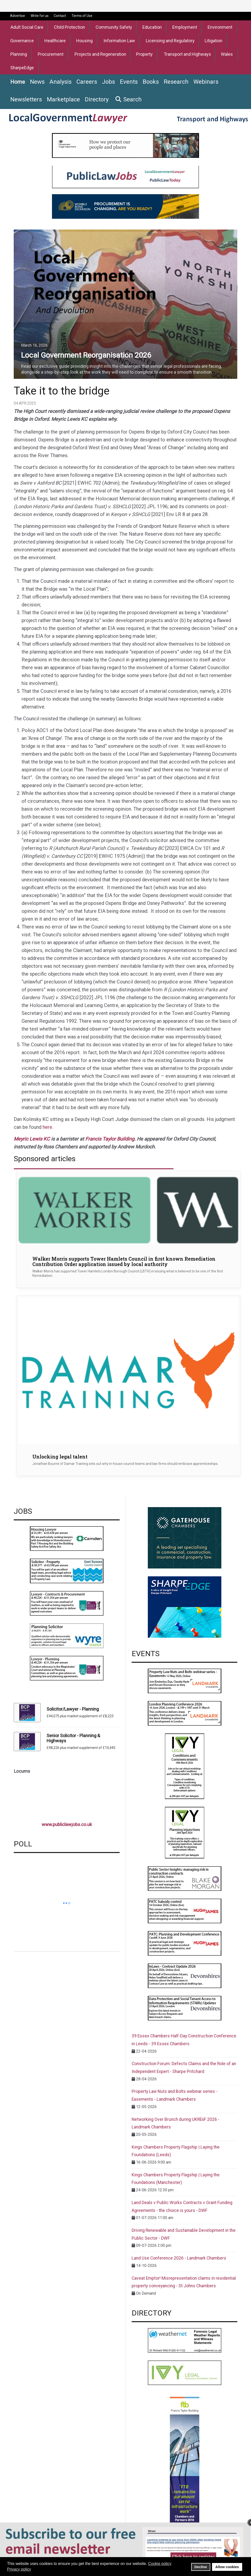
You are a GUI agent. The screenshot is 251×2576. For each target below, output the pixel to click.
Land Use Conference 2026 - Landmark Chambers (179, 2258)
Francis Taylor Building (109, 1139)
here (47, 1127)
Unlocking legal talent (60, 1456)
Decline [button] (200, 2567)
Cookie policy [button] (159, 2564)
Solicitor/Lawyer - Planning (73, 1709)
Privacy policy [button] (19, 2569)
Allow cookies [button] (227, 2567)
